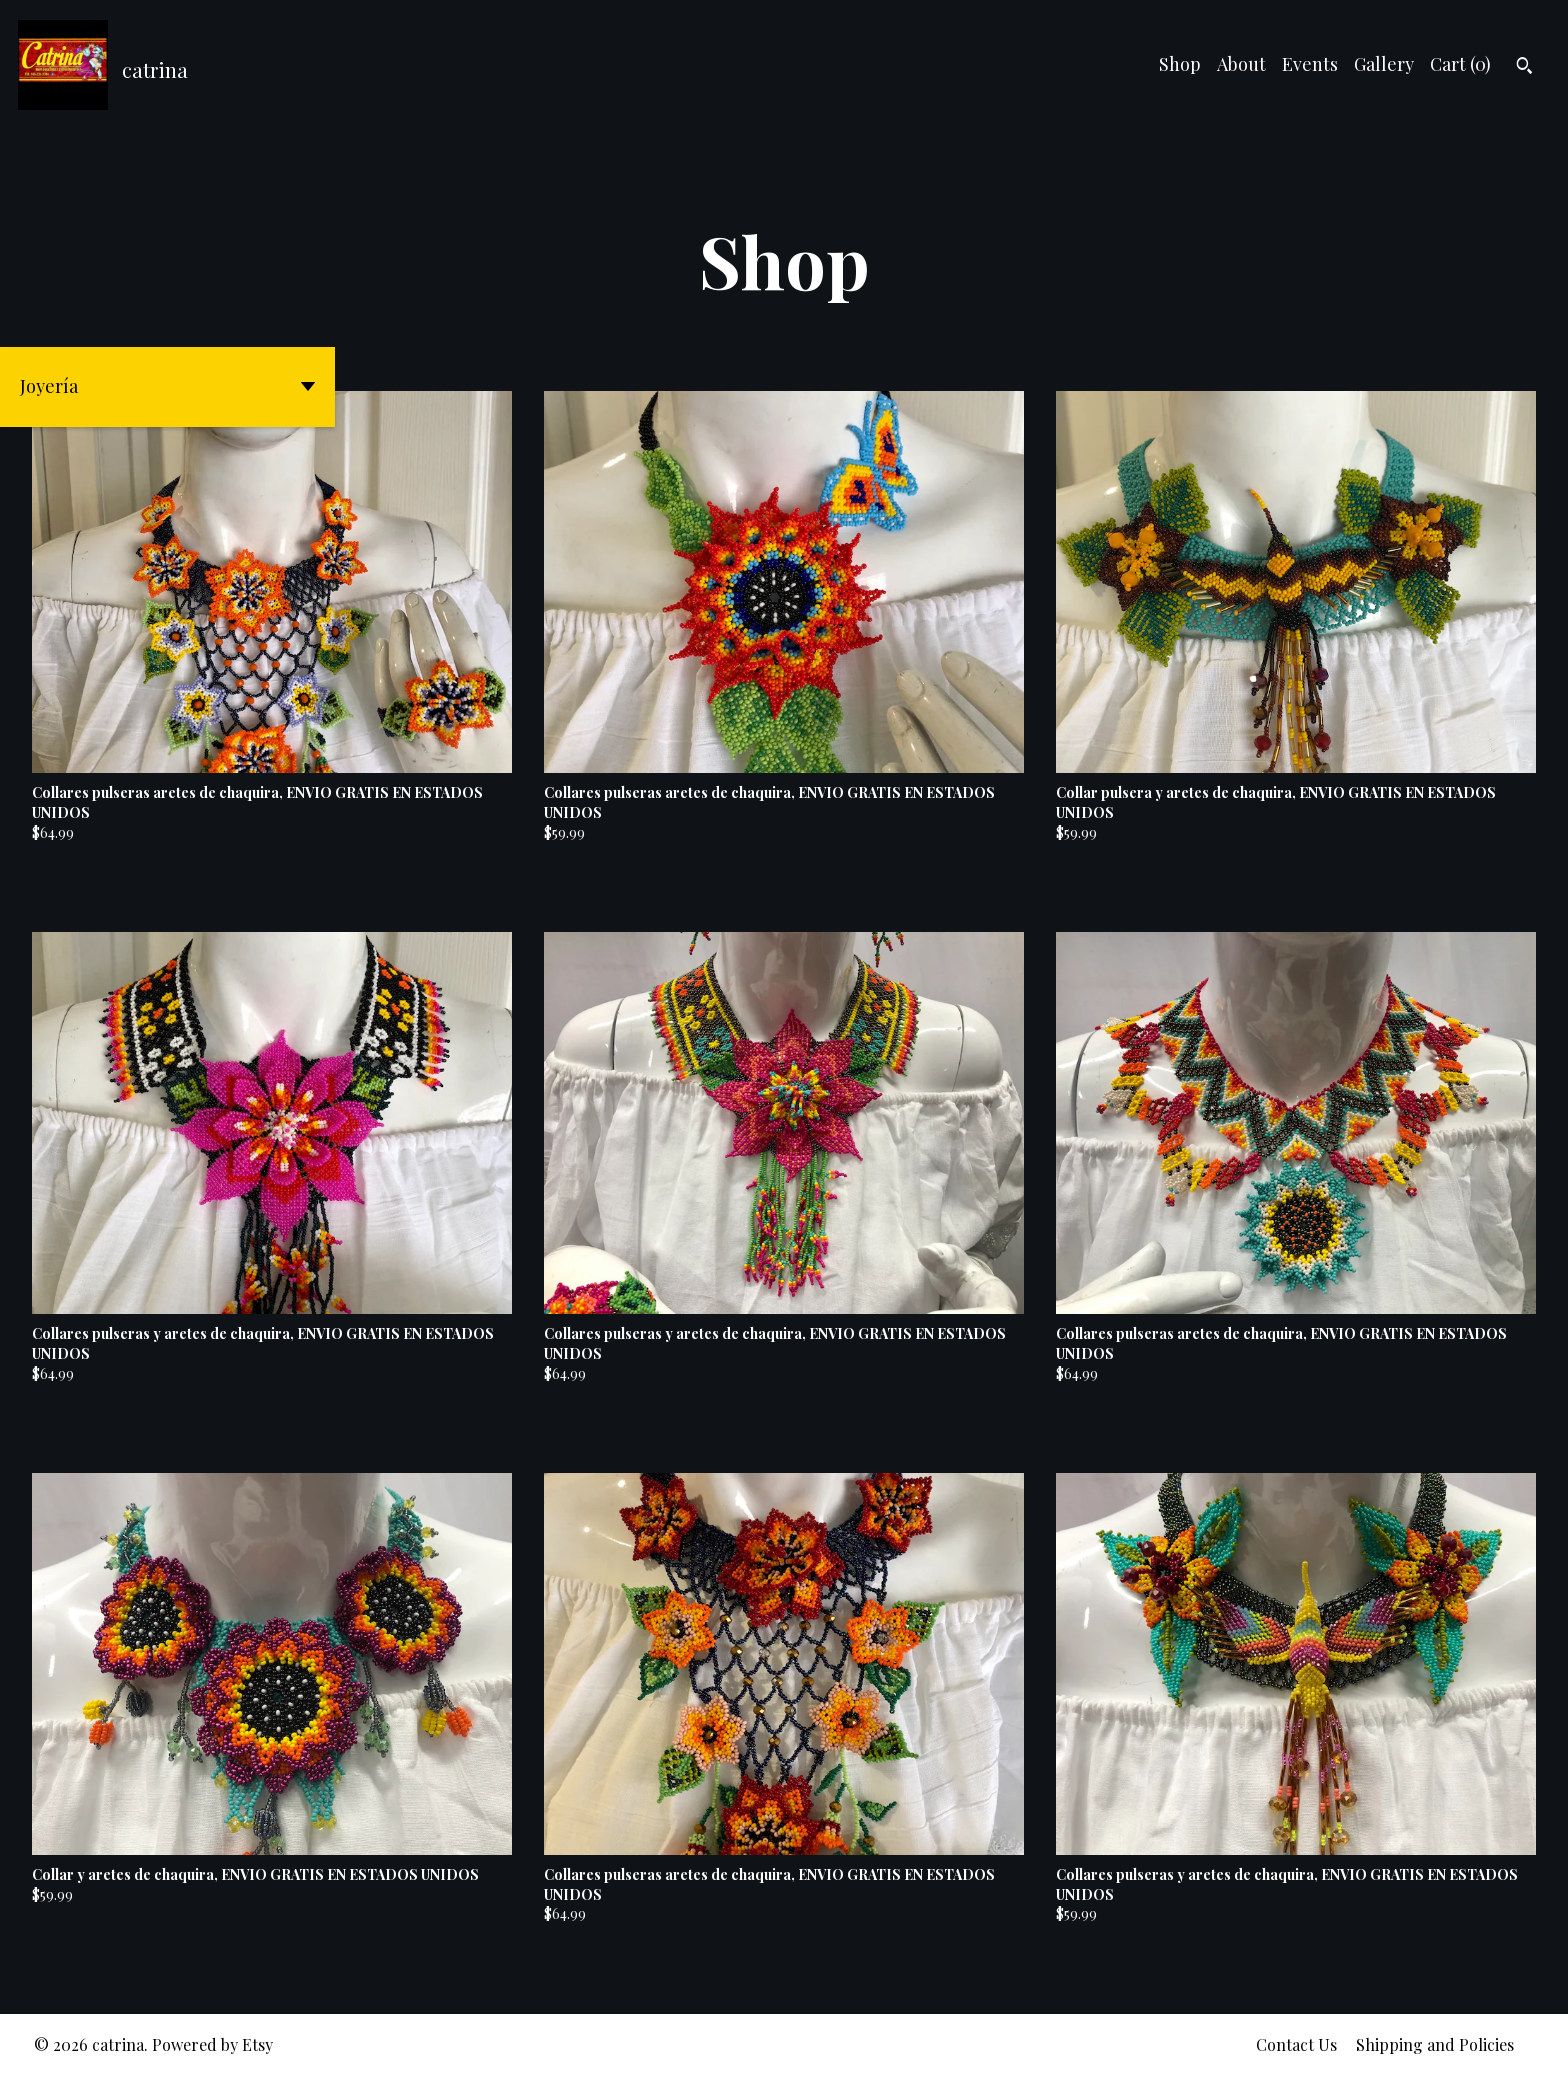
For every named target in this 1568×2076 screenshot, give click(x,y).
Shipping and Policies (1435, 2044)
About (1241, 64)
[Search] (1524, 68)
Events (1310, 64)
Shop (1180, 64)
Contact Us (1296, 2044)
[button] (167, 387)
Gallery (1384, 64)
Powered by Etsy (212, 2044)
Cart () (1460, 64)
